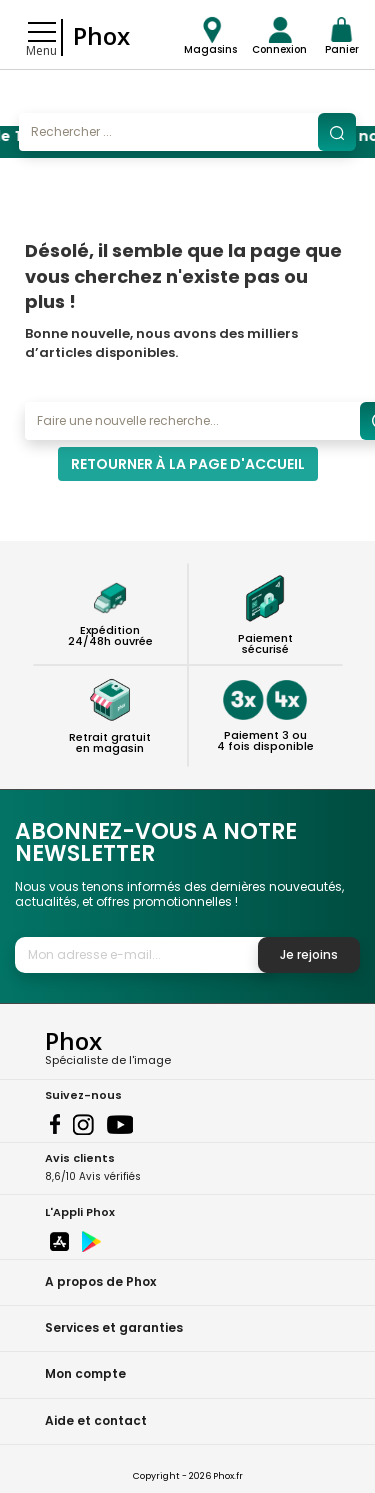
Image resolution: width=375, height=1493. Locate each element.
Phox (101, 35)
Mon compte (85, 1373)
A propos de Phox (100, 1281)
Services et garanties (114, 1327)
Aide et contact (96, 1420)
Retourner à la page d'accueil (188, 464)
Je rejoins (309, 954)
